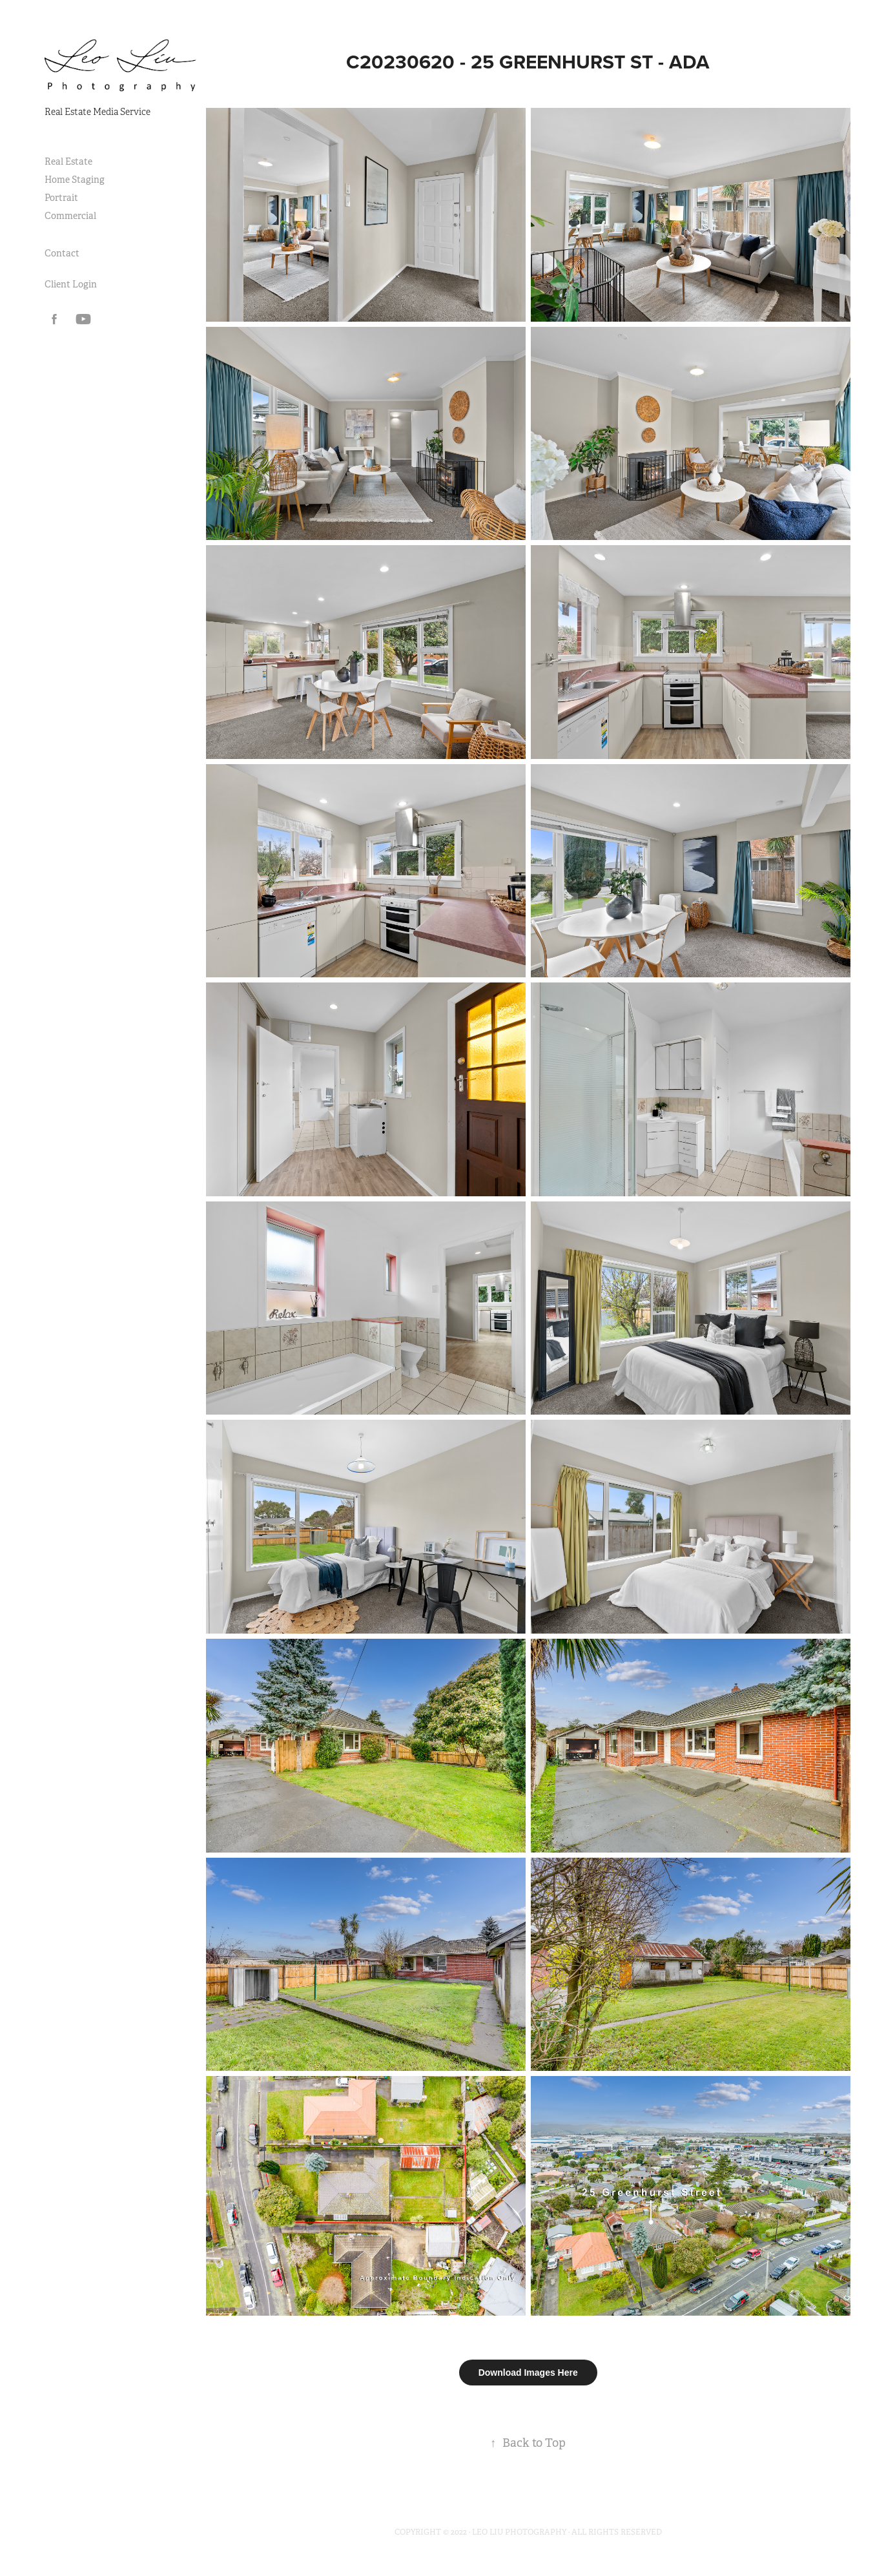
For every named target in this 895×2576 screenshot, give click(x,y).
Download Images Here (528, 2372)
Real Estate (68, 161)
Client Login (71, 284)
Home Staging (75, 179)
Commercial (70, 216)
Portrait (61, 197)
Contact (62, 253)
